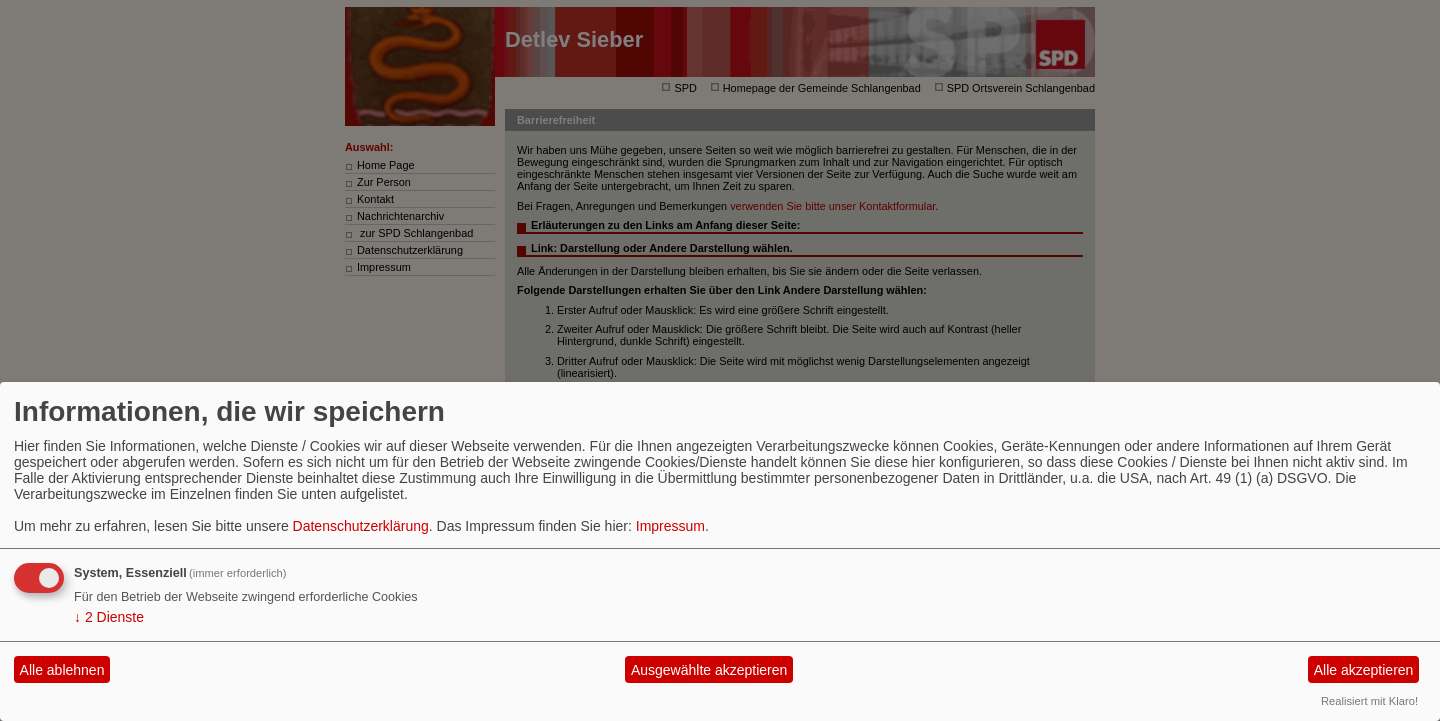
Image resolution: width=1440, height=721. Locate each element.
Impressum (670, 526)
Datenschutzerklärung (361, 526)
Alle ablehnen (62, 670)
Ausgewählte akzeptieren (709, 670)
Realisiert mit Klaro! (1369, 701)
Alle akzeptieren (1364, 670)
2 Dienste (109, 617)
